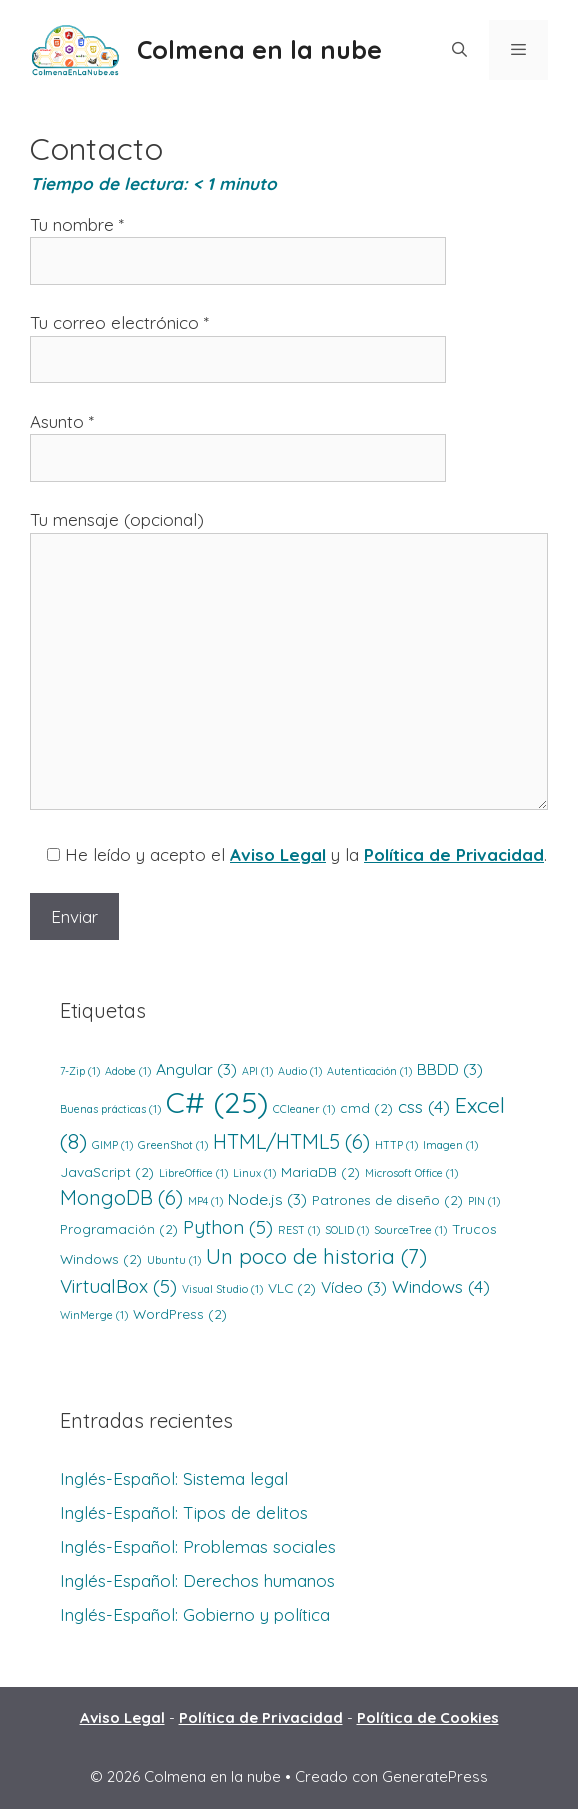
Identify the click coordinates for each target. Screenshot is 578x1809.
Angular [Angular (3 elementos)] (196, 1069)
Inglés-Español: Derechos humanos (197, 1580)
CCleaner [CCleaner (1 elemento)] (304, 1109)
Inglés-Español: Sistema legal (174, 1478)
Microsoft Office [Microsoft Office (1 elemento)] (411, 1173)
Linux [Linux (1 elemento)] (254, 1173)
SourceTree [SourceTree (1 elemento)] (410, 1230)
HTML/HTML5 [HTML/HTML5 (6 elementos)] (291, 1141)
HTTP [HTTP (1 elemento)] (396, 1145)
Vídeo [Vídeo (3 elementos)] (354, 1287)
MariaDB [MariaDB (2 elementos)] (320, 1171)
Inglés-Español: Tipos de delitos (184, 1512)
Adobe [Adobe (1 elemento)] (128, 1071)
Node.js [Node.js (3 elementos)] (267, 1199)
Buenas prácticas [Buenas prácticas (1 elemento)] (110, 1109)
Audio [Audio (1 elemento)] (300, 1071)
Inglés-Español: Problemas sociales (198, 1546)
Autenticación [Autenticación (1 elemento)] (369, 1071)
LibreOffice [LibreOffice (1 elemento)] (193, 1173)
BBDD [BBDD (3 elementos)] (450, 1069)
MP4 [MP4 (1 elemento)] (205, 1201)
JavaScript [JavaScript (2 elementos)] (107, 1171)
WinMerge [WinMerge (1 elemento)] (94, 1315)
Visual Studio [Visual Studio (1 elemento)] (222, 1289)
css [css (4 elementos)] (424, 1106)
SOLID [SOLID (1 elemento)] (347, 1230)
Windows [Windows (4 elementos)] (441, 1286)
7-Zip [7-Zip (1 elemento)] (80, 1071)
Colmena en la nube (259, 49)
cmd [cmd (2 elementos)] (366, 1107)
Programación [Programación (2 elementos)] (119, 1228)
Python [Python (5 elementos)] (228, 1227)
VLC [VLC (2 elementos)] (292, 1287)
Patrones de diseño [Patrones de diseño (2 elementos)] (387, 1199)
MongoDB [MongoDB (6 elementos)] (121, 1197)
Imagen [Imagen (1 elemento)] (450, 1145)
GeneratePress (435, 1776)
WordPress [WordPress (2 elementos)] (180, 1313)
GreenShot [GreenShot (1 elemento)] (173, 1145)
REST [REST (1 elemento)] (299, 1230)
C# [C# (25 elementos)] (217, 1102)
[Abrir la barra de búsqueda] (458, 50)
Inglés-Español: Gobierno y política (195, 1614)
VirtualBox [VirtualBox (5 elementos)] (118, 1286)
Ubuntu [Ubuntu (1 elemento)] (174, 1260)
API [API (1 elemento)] (257, 1071)
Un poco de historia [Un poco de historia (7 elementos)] (316, 1256)
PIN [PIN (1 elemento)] (484, 1201)
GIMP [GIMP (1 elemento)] (112, 1145)
